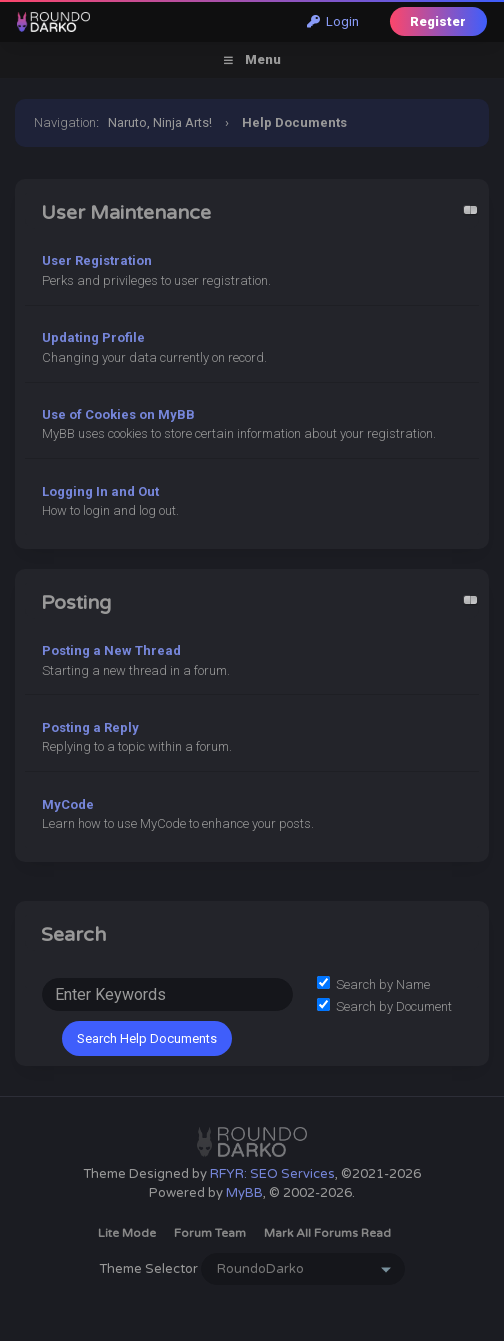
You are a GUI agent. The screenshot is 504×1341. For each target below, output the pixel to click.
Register (438, 21)
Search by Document (384, 1006)
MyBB (244, 1193)
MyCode (68, 804)
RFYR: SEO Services (272, 1174)
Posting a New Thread (111, 650)
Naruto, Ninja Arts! (160, 122)
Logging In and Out (100, 491)
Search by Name (373, 984)
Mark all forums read (327, 1233)
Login (333, 21)
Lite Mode (127, 1233)
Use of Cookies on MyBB (118, 414)
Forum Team (210, 1233)
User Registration (97, 260)
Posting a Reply (90, 727)
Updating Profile (93, 337)
